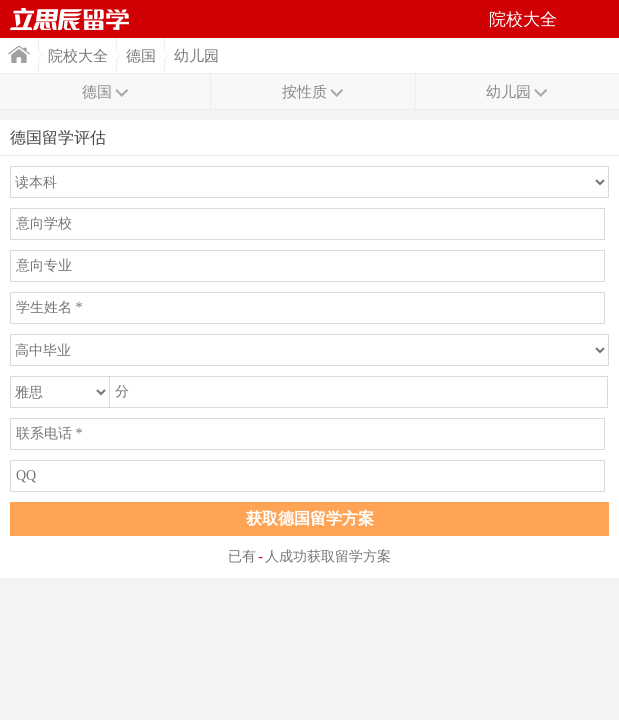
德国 (141, 56)
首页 (19, 54)
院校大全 (78, 56)
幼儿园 (196, 56)
